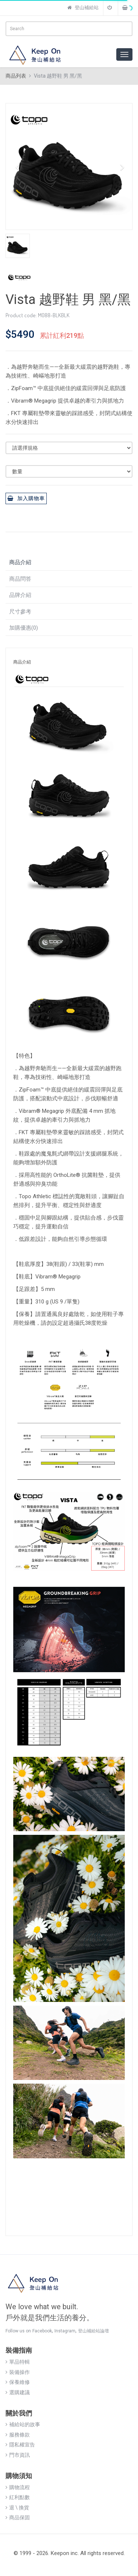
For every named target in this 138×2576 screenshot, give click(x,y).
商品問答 (20, 579)
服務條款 (18, 2435)
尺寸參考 (20, 611)
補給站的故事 (23, 2424)
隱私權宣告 (20, 2445)
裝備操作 (18, 2372)
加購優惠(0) (23, 627)
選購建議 (18, 2392)
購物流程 (18, 2487)
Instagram (64, 2330)
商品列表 (16, 76)
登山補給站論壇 (93, 2330)
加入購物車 (26, 498)
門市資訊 (18, 2455)
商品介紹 (20, 562)
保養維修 (18, 2382)
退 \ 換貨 (17, 2507)
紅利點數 (18, 2497)
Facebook (42, 2330)
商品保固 (18, 2517)
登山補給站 (83, 7)
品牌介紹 (20, 595)
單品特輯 (18, 2362)
